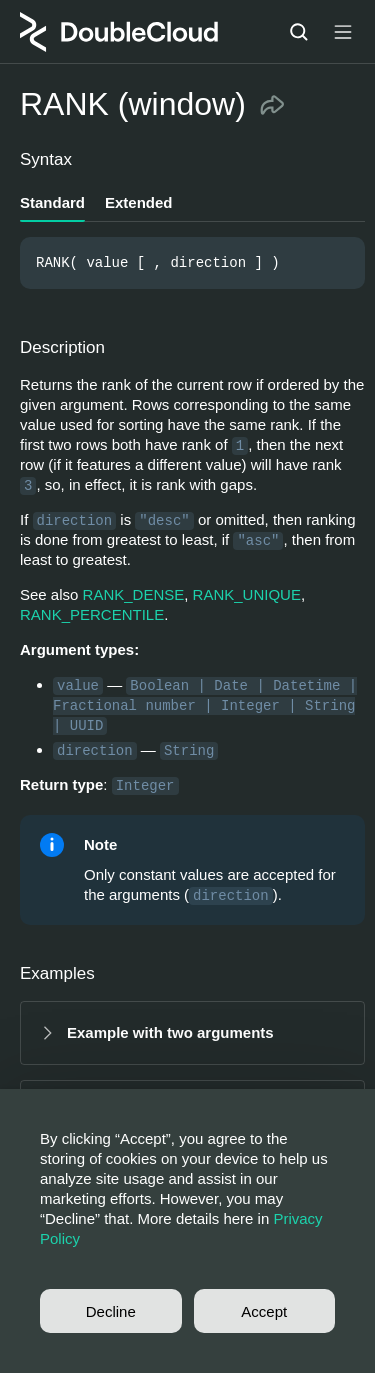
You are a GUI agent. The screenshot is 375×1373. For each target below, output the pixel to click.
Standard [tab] (52, 202)
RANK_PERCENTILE (92, 614)
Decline (111, 1311)
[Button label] (343, 32)
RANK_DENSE (134, 594)
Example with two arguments (170, 1032)
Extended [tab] (139, 202)
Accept (264, 1311)
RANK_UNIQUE (247, 594)
